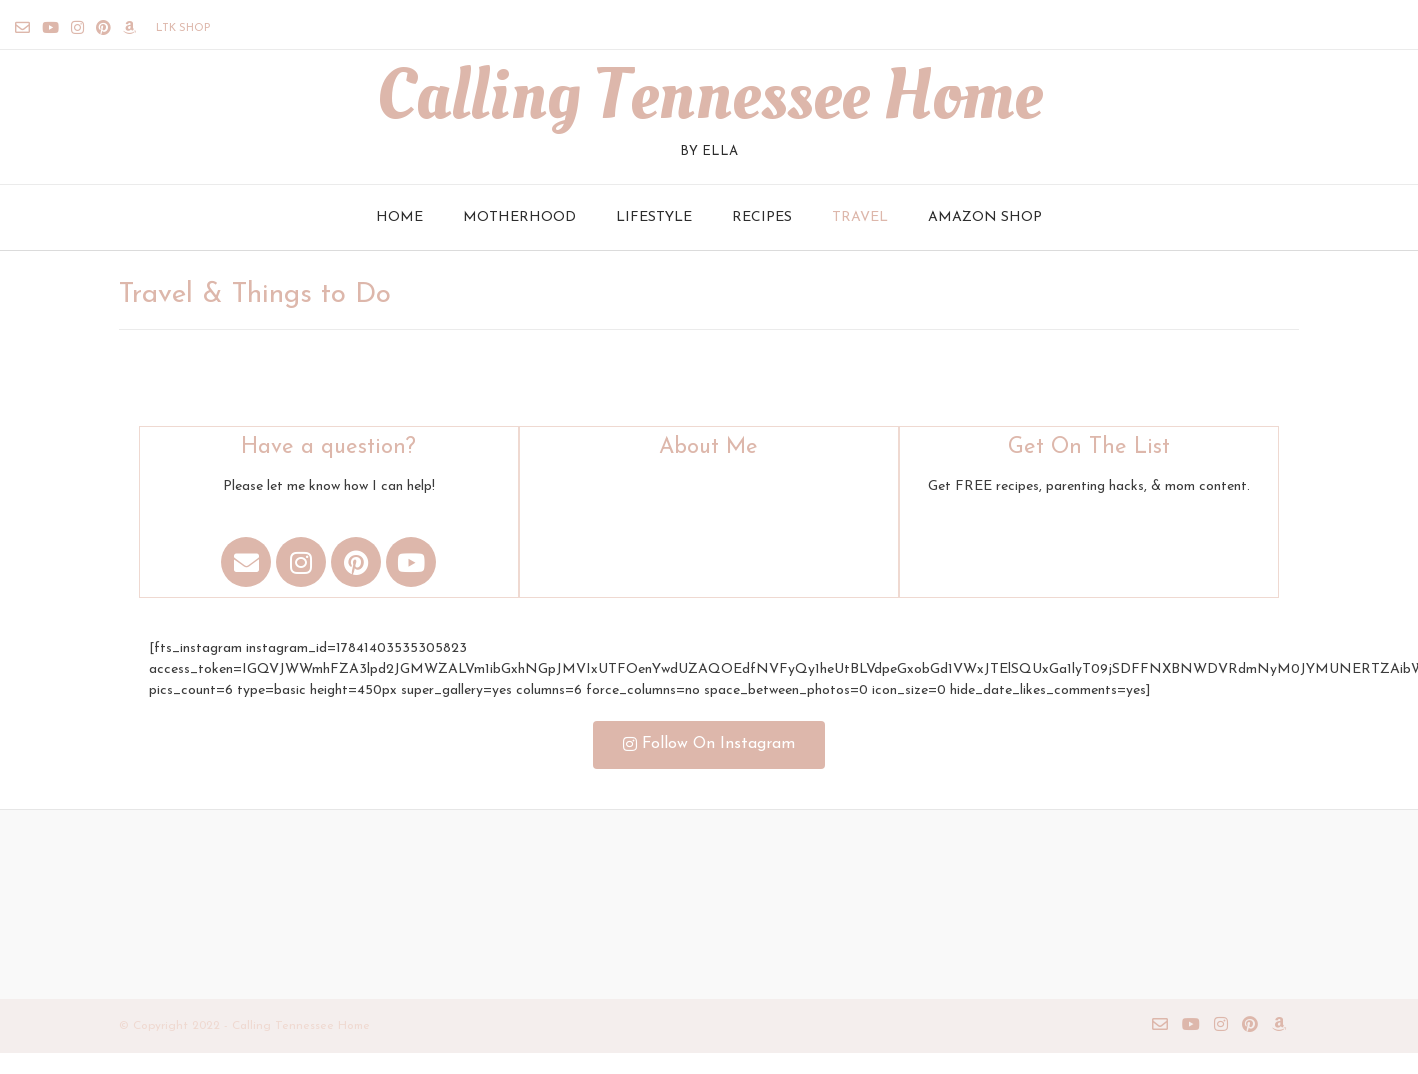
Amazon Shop (985, 217)
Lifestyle (654, 217)
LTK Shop (183, 28)
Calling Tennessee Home (709, 96)
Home (399, 217)
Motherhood (519, 217)
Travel (860, 217)
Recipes (762, 217)
